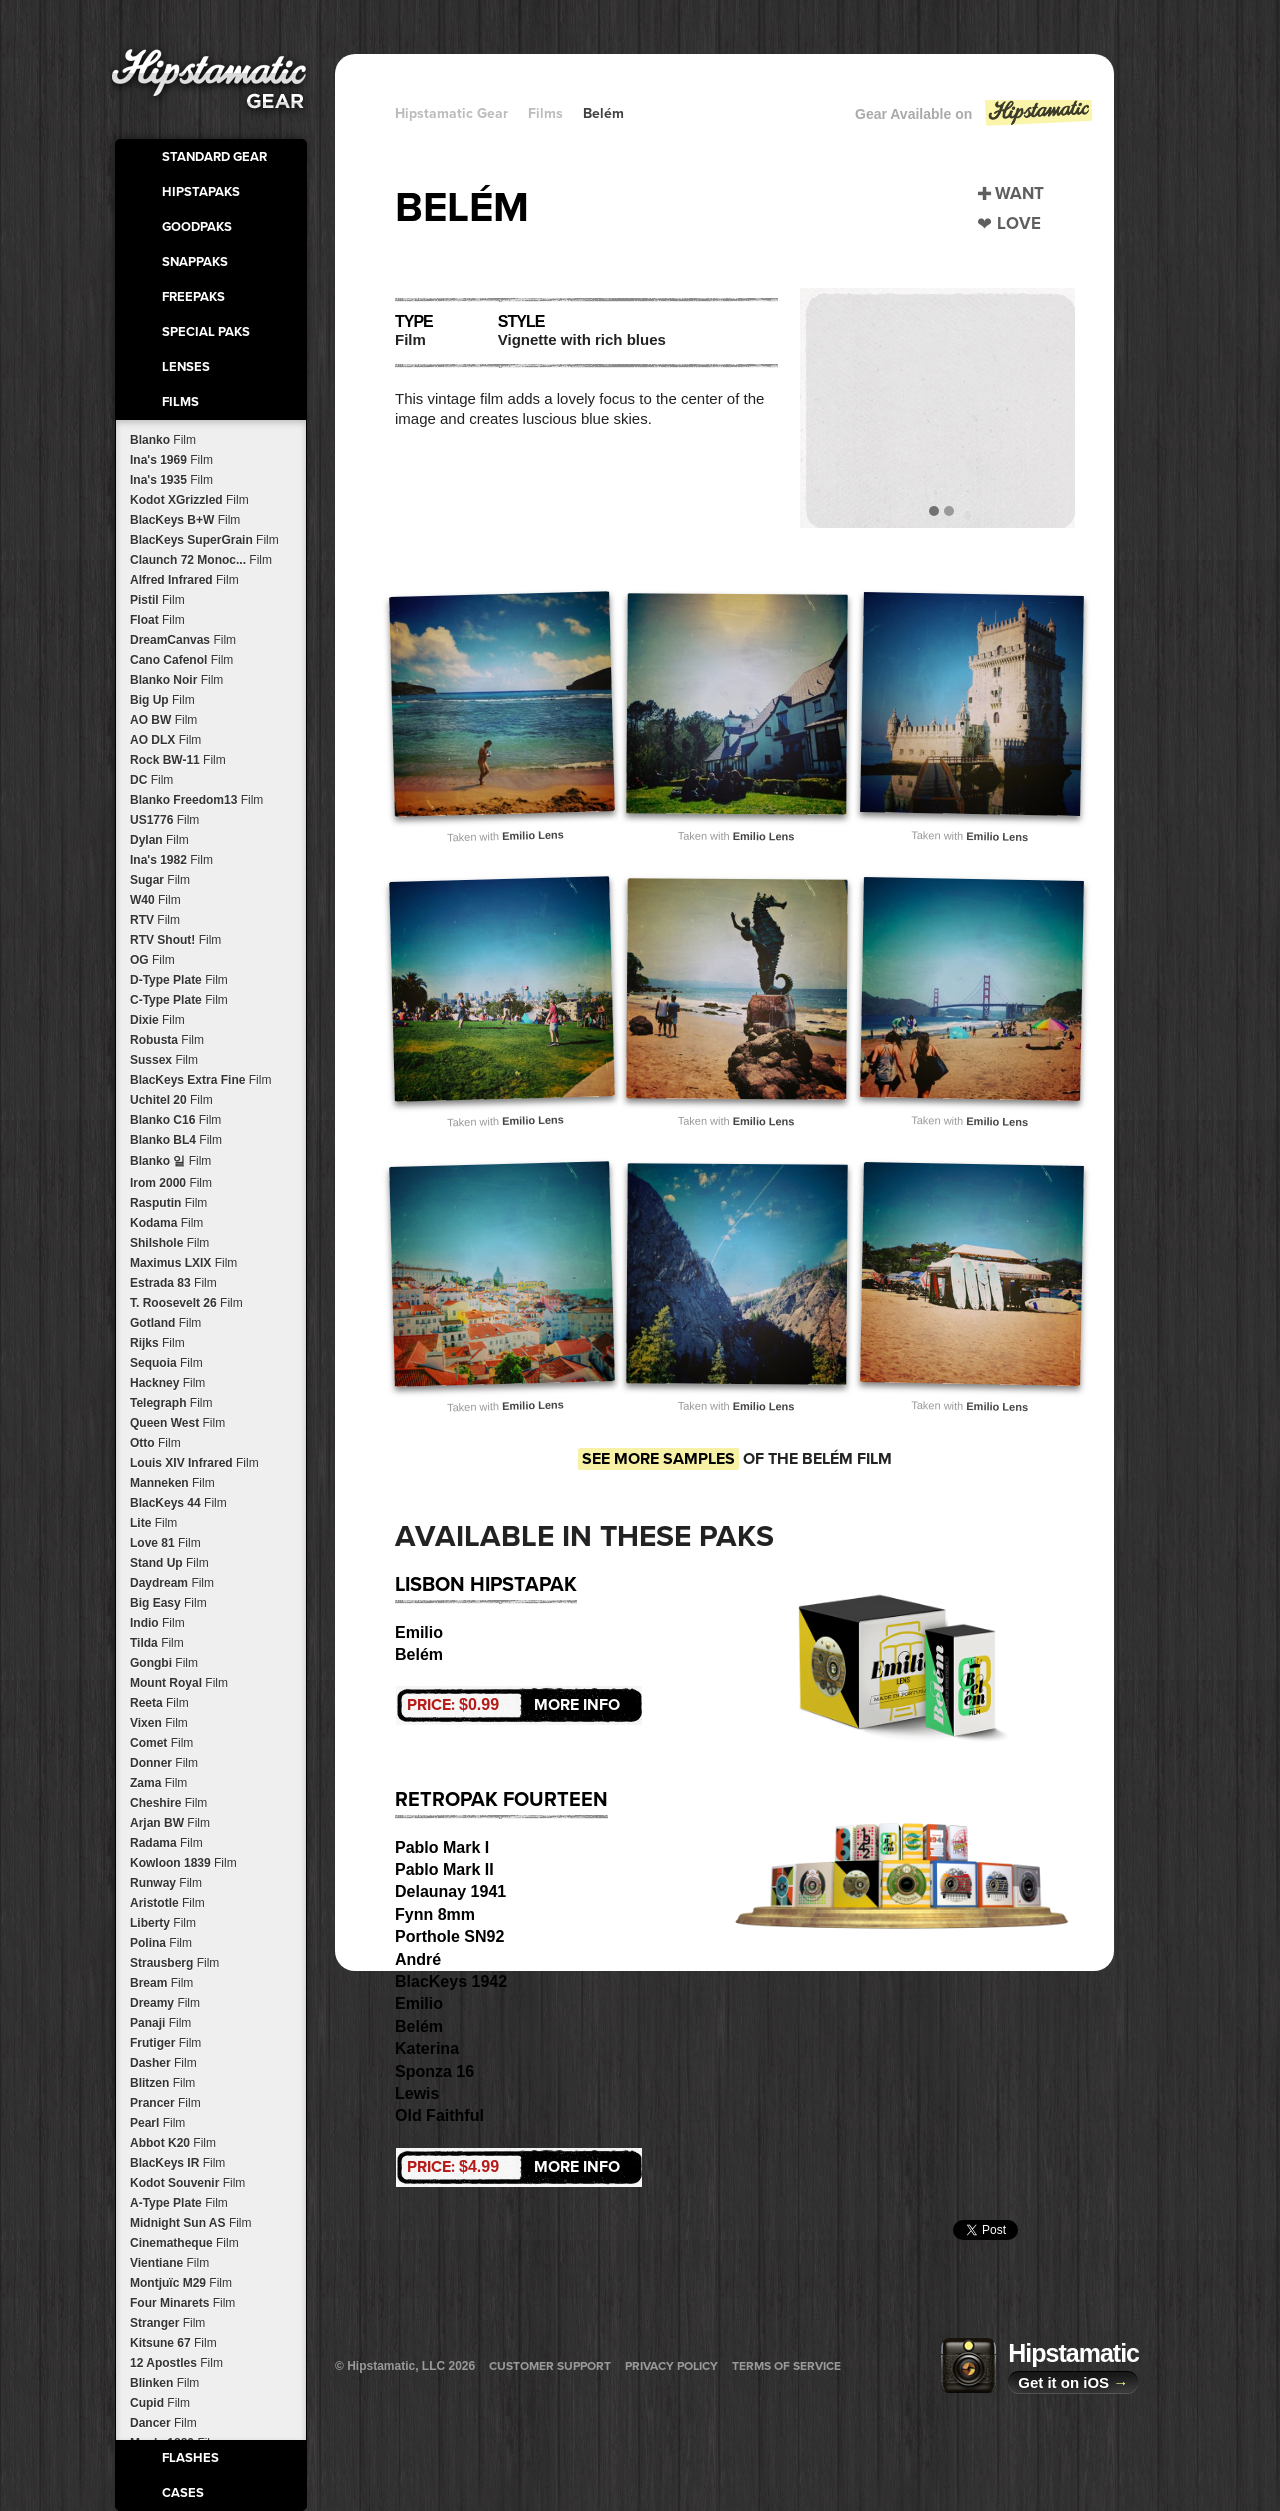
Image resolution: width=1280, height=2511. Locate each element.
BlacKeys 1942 (451, 1981)
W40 (155, 900)
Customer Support (550, 2366)
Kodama (166, 1223)
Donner (164, 1763)
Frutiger (165, 2043)
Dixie (157, 1020)
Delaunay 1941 (450, 1891)
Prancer (165, 2103)
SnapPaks (195, 262)
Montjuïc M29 (181, 2283)
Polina (161, 1943)
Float (157, 620)
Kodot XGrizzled (189, 500)
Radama (166, 1843)
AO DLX (165, 740)
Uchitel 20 (171, 1100)
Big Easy (168, 1603)
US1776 (164, 820)
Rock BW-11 (178, 760)
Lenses (186, 367)
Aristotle (167, 1903)
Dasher (163, 2063)
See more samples (658, 1459)
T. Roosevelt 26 (186, 1303)
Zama (158, 1783)
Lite (153, 1523)
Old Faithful (439, 2115)
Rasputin (168, 1203)
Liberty (163, 1923)
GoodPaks (197, 227)
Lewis (417, 2093)
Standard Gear (214, 157)
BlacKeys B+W (185, 520)
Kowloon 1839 (183, 1863)
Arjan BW (170, 1823)
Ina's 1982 (171, 860)
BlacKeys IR (177, 2163)
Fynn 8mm (435, 1914)
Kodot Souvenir (187, 2183)
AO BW (163, 720)
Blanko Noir (176, 680)
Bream (161, 1983)
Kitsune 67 (173, 2343)
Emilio (419, 1632)
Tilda (157, 1643)
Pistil (157, 600)
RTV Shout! (175, 940)
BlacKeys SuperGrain (204, 540)
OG (152, 960)
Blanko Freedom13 (196, 800)
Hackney (167, 1383)
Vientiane (169, 2263)
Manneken (172, 1483)
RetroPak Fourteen (501, 1800)
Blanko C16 (175, 1120)
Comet (161, 1743)
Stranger (167, 2323)
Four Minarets (182, 2303)
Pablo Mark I (442, 1847)
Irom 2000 (171, 1183)
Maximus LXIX (183, 1263)
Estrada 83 (173, 1283)
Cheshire (168, 1803)
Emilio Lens (533, 835)
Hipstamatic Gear (451, 113)
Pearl (157, 2123)
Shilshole (169, 1243)
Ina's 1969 (171, 460)
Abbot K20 (173, 2143)
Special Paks (206, 332)
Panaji (160, 2023)
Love (1019, 223)
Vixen (159, 1723)
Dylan (159, 840)
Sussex (164, 1060)
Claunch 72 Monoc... (201, 560)
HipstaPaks (201, 192)
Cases (183, 2493)
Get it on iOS (1073, 2382)
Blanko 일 (170, 1161)
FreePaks (193, 297)
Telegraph (171, 1403)
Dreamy (165, 2003)
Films (180, 402)
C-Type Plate (179, 1000)
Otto (155, 1443)
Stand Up (169, 1563)
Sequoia (166, 1363)
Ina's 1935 (171, 480)
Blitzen (162, 2083)
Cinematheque (184, 2243)
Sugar (160, 880)
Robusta (167, 1040)
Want (1019, 193)
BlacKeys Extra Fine (200, 1080)
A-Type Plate (179, 2203)
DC (151, 780)
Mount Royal (179, 1683)
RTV (155, 920)
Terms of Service (786, 2366)
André (418, 1959)
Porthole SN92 (449, 1936)
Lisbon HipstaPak (486, 1585)
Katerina (427, 2048)
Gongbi (164, 1663)
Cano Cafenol (181, 660)
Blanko (163, 440)
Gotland (165, 1323)
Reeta (159, 1703)
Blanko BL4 (176, 1140)
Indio (157, 1623)
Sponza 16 (434, 2071)
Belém (603, 113)
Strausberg (174, 1963)
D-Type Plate (179, 980)
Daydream (172, 1583)
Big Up (162, 700)
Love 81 (165, 1543)
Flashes (190, 2458)
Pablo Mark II (444, 1869)
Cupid (160, 2403)
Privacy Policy (671, 2366)
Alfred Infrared (184, 580)
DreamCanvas (183, 640)
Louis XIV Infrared (194, 1463)
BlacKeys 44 (178, 1503)
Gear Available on (975, 118)
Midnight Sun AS (191, 2223)
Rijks (157, 1343)
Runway (166, 1883)
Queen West (177, 1423)
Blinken (164, 2383)
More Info (513, 1705)
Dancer (163, 2423)
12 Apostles (176, 2363)
